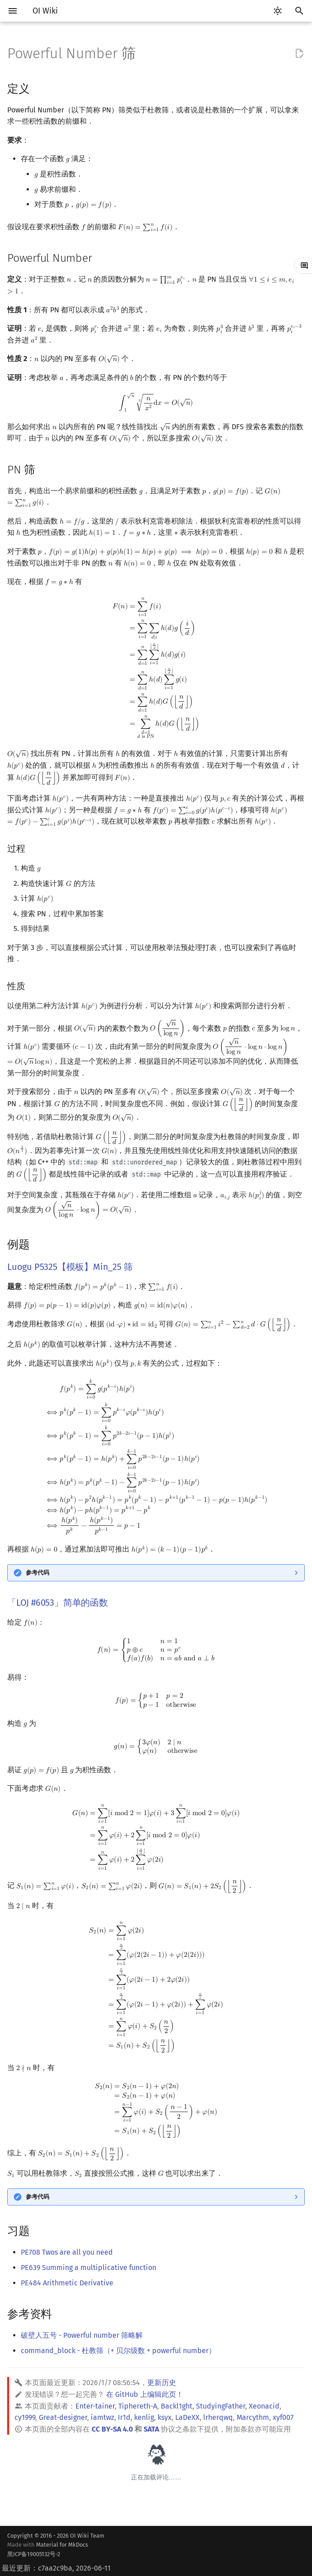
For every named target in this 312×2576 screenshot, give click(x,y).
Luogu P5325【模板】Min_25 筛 (69, 1266)
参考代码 (37, 1572)
